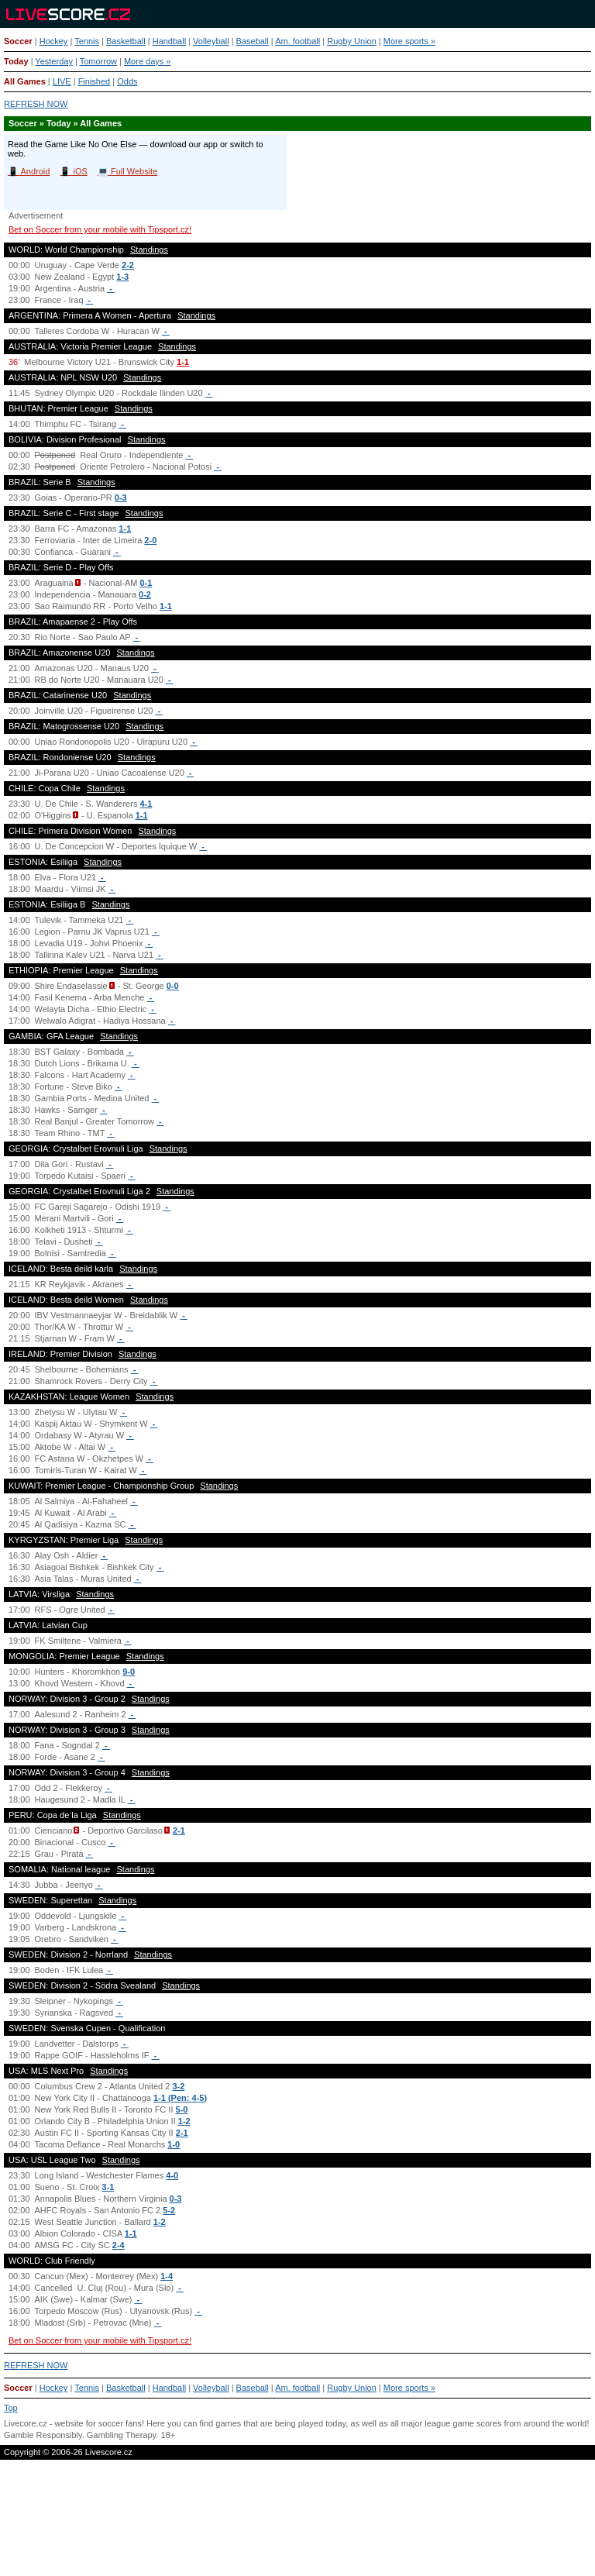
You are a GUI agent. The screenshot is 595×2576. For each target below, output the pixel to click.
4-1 (145, 803)
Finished (94, 81)
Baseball (252, 41)
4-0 (172, 2175)
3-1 (107, 2187)
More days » (147, 61)
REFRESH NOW (36, 103)
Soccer (18, 41)
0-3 (121, 497)
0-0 (173, 985)
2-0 (150, 540)
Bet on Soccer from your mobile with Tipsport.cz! (100, 229)
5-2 (169, 2210)
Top (11, 2407)
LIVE (62, 81)
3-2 (178, 2086)
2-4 (118, 2245)
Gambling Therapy (121, 2435)
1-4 (166, 2276)
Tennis (86, 41)
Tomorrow (98, 61)
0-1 (145, 582)
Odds (127, 81)
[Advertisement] (297, 2525)
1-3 (122, 276)
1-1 (183, 362)
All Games (25, 81)
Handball (169, 41)
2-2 (128, 265)
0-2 (145, 594)
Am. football (297, 41)
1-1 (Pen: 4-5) (180, 2097)
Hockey (54, 41)
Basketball (126, 41)
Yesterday (54, 61)
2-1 (179, 1830)
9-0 (128, 1671)
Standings (149, 249)
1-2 (184, 2121)
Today (16, 61)
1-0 (173, 2144)
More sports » (409, 41)
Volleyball (211, 41)
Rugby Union (352, 41)
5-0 (182, 2109)
